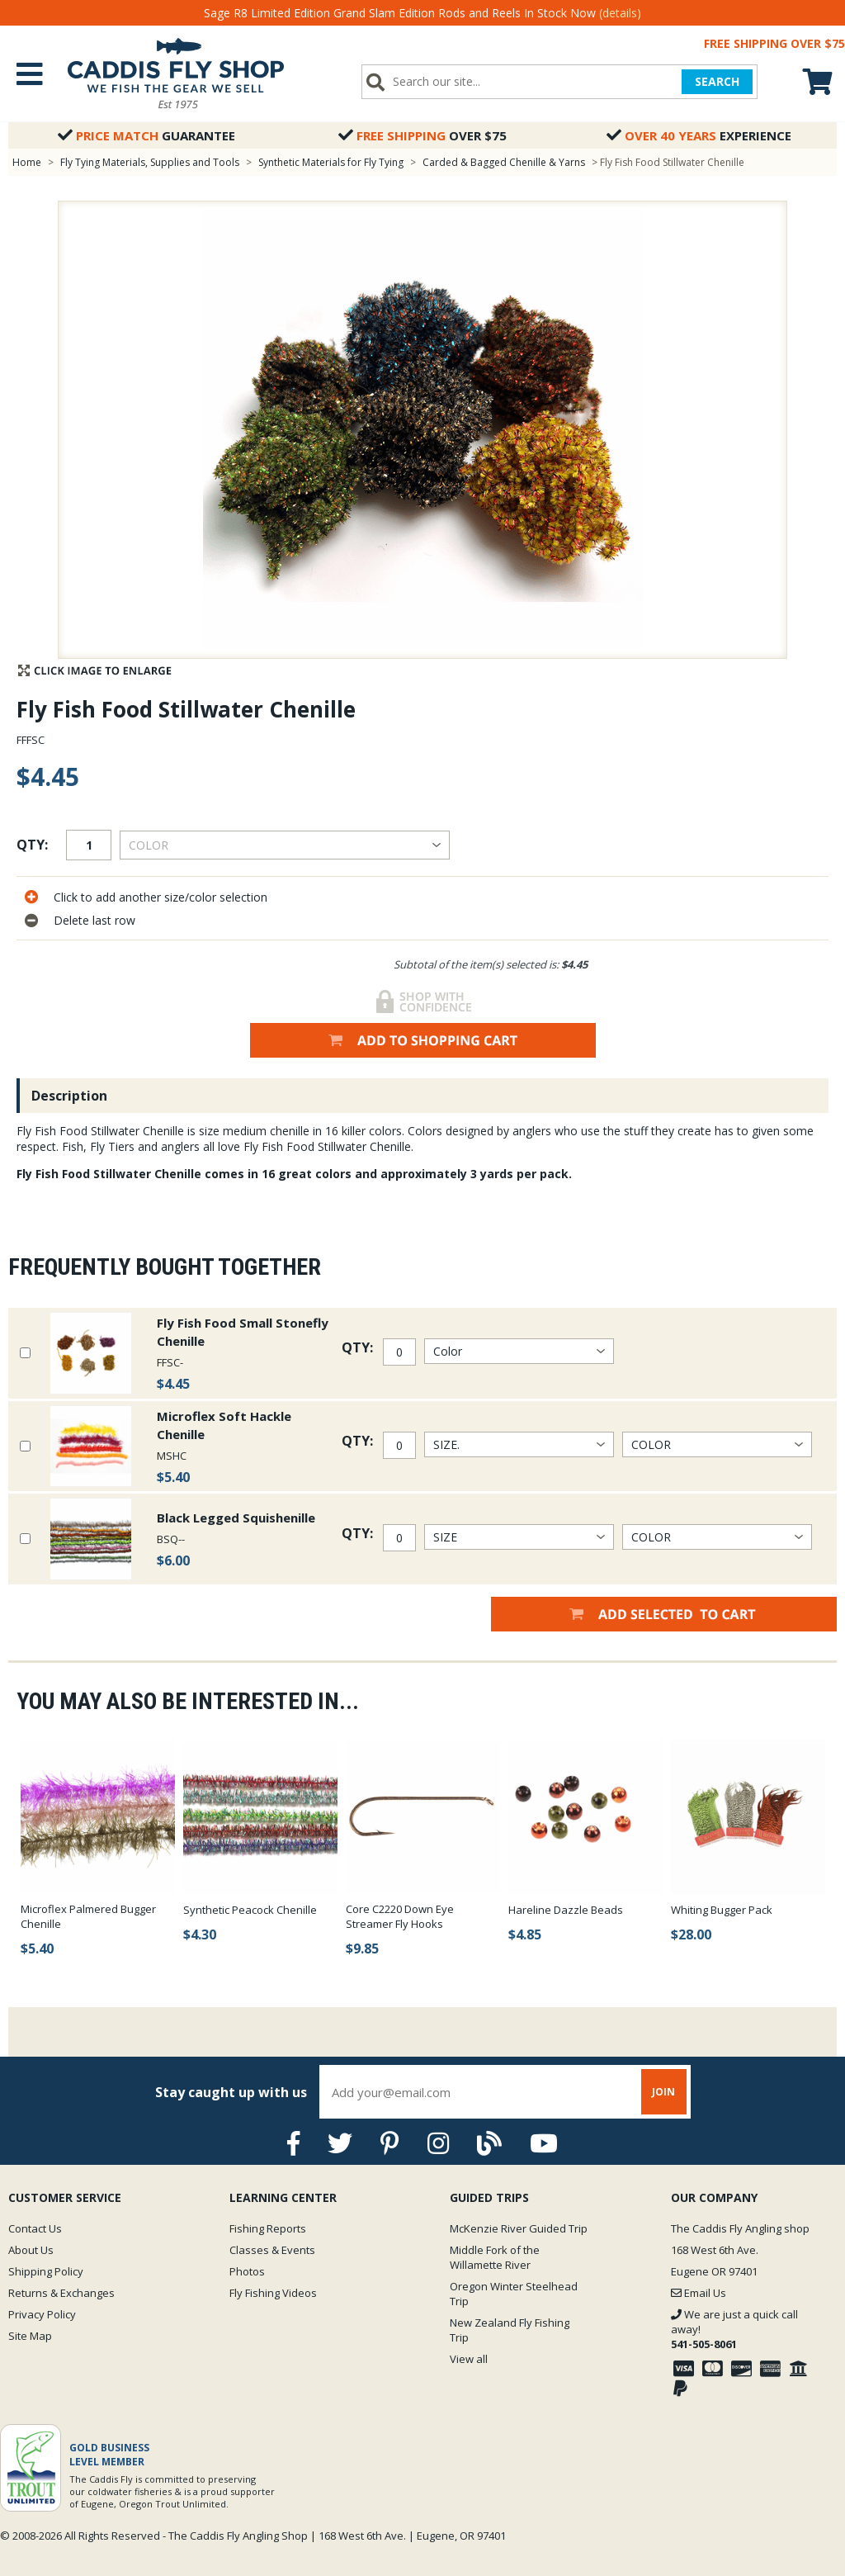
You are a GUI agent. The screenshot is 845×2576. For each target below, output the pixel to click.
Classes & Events (272, 2249)
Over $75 (422, 135)
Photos (247, 2271)
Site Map (30, 2335)
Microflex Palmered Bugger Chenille (88, 1916)
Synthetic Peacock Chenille (250, 1909)
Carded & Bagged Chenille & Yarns (503, 162)
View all (469, 2358)
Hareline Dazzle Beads (565, 1909)
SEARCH (717, 81)
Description (69, 1096)
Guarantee (146, 135)
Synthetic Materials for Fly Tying (331, 162)
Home (26, 162)
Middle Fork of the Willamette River (495, 2257)
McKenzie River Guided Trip (519, 2228)
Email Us (698, 2292)
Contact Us (35, 2228)
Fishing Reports (267, 2228)
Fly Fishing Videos (273, 2292)
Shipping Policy (45, 2271)
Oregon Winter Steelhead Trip (514, 2293)
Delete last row (94, 920)
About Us (31, 2249)
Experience (699, 135)
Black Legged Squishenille (236, 1517)
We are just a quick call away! (734, 2329)
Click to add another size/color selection (160, 897)
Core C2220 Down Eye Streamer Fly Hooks (400, 1916)
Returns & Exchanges (61, 2292)
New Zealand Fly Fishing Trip (509, 2330)
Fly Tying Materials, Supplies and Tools (149, 162)
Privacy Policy (42, 2314)
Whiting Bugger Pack (721, 1909)
